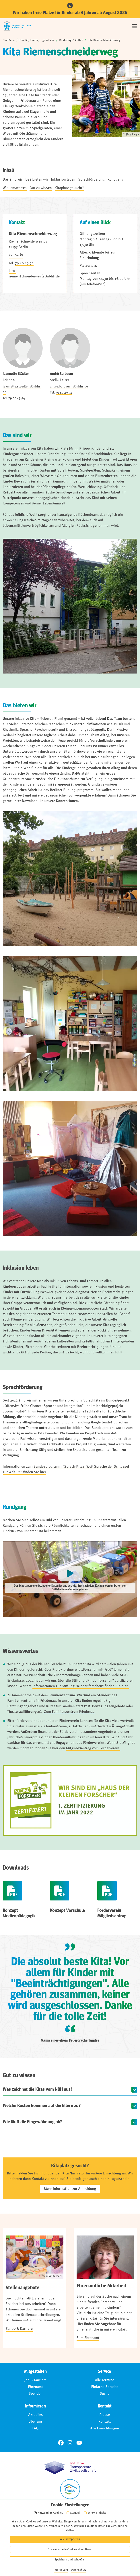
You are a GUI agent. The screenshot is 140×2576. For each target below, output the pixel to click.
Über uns (35, 2422)
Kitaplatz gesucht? (69, 188)
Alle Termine (104, 2380)
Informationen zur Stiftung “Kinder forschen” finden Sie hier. (80, 1686)
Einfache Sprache (104, 2387)
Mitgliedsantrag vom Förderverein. (93, 1748)
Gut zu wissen (41, 188)
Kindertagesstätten (71, 40)
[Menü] (134, 26)
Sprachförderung (91, 179)
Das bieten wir (36, 179)
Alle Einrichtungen (104, 2428)
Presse (104, 2415)
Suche (104, 2394)
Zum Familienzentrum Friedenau (69, 1712)
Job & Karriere (35, 2380)
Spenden (35, 2394)
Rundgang (115, 179)
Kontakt (104, 2422)
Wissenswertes (15, 188)
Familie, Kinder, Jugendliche (37, 40)
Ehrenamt (35, 2387)
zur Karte (16, 255)
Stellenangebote (22, 2287)
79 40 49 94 (24, 263)
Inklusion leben (63, 179)
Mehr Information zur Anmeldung (70, 2189)
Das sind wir (12, 179)
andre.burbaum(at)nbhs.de (69, 386)
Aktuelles (35, 2415)
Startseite (9, 40)
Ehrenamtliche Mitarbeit (101, 2285)
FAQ (35, 2428)
